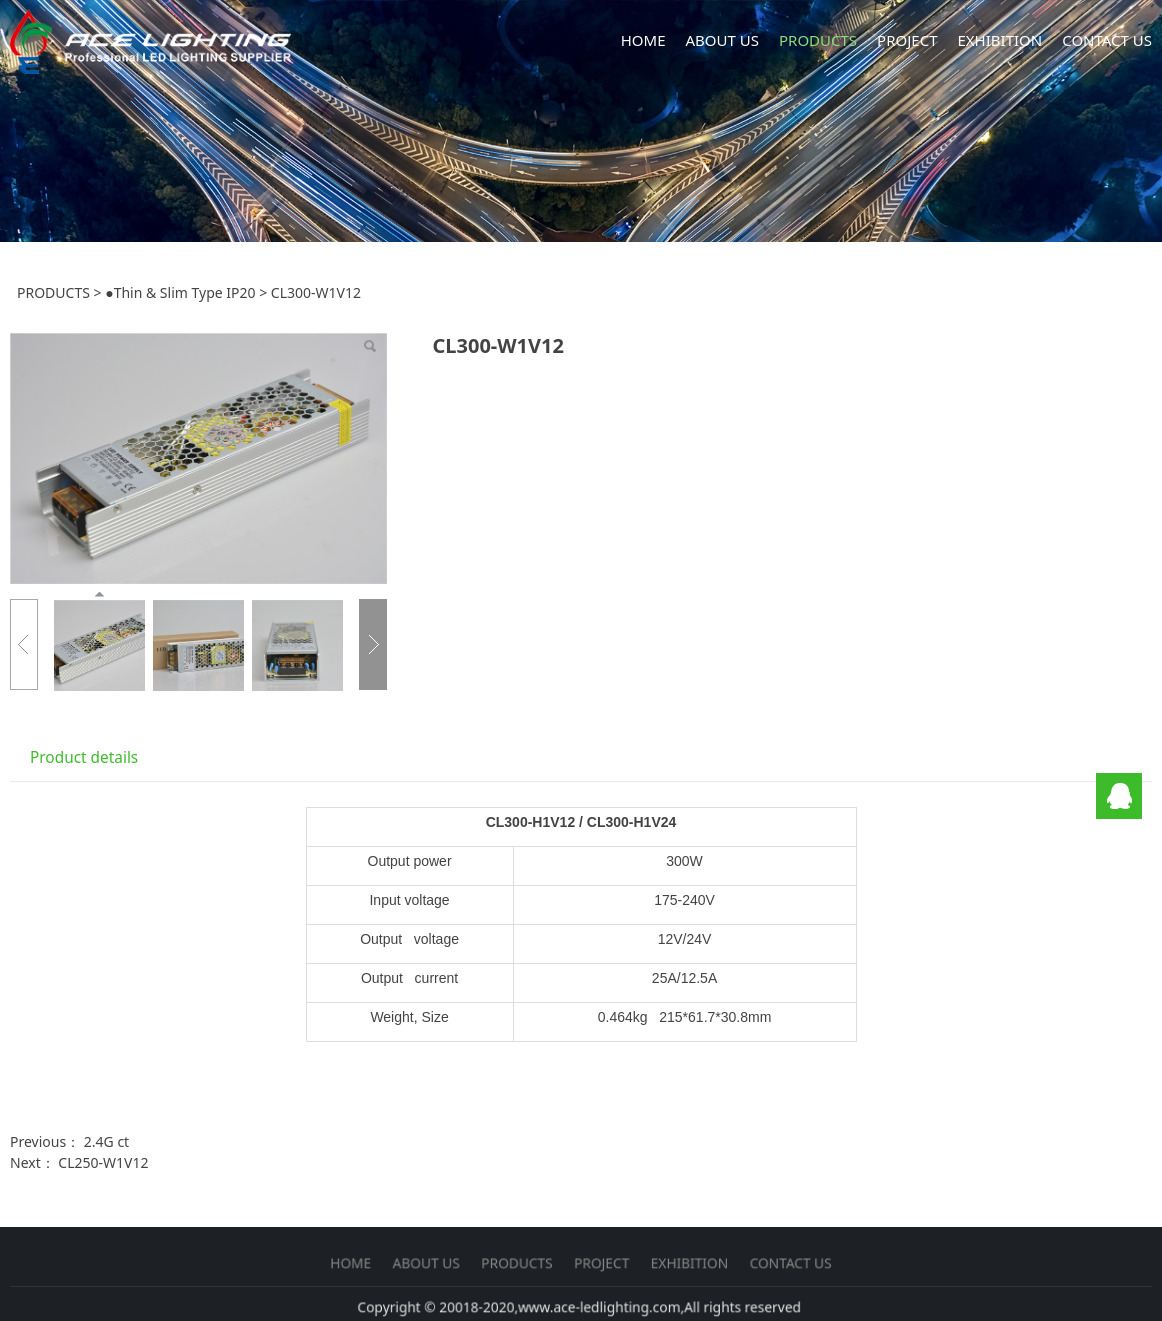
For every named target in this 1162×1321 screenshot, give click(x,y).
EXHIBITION (999, 40)
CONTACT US (1107, 40)
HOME (643, 40)
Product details (84, 757)
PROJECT (907, 40)
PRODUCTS (818, 40)
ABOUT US (722, 40)
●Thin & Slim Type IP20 (180, 292)
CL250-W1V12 (103, 1162)
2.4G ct (106, 1141)
